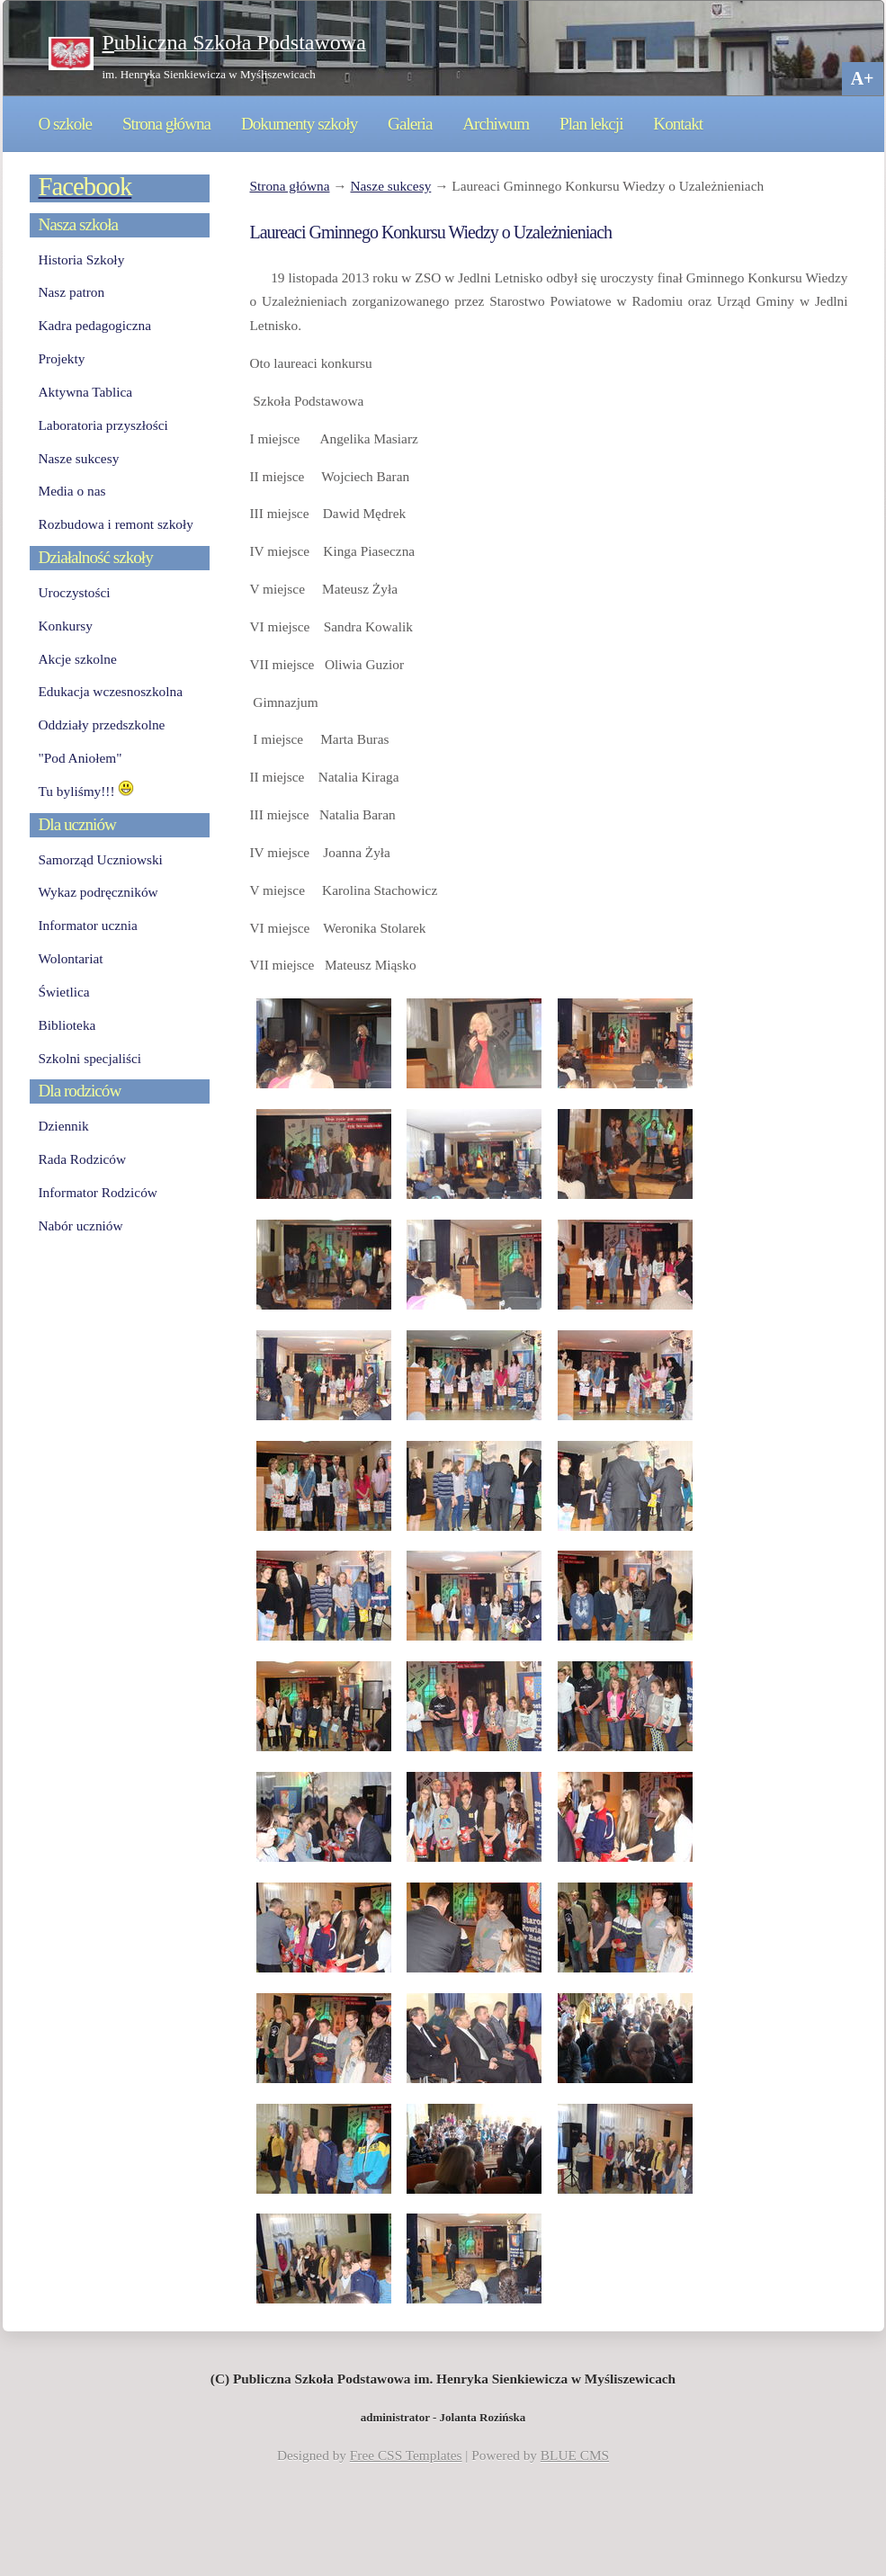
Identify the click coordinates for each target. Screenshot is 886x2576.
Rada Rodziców (82, 1159)
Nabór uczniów (81, 1225)
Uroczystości (75, 592)
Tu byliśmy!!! (87, 791)
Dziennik (64, 1125)
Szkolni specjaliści (90, 1058)
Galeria (410, 123)
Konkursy (66, 625)
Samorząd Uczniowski (101, 859)
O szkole (66, 123)
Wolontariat (71, 958)
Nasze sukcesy (390, 185)
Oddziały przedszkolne (102, 724)
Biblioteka (67, 1025)
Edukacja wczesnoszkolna (111, 691)
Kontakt (678, 123)
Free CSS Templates (406, 2455)
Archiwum (495, 123)
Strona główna (166, 123)
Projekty (62, 358)
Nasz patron (72, 292)
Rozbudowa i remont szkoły (116, 524)
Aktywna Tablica (86, 391)
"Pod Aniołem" (80, 757)
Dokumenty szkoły (299, 123)
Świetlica (64, 991)
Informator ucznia (88, 925)
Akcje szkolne (78, 658)
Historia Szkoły (82, 259)
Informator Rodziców (98, 1192)
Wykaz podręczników (98, 891)
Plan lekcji (590, 123)
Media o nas (72, 490)
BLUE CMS (575, 2455)
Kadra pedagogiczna (95, 325)
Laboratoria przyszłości (103, 425)
